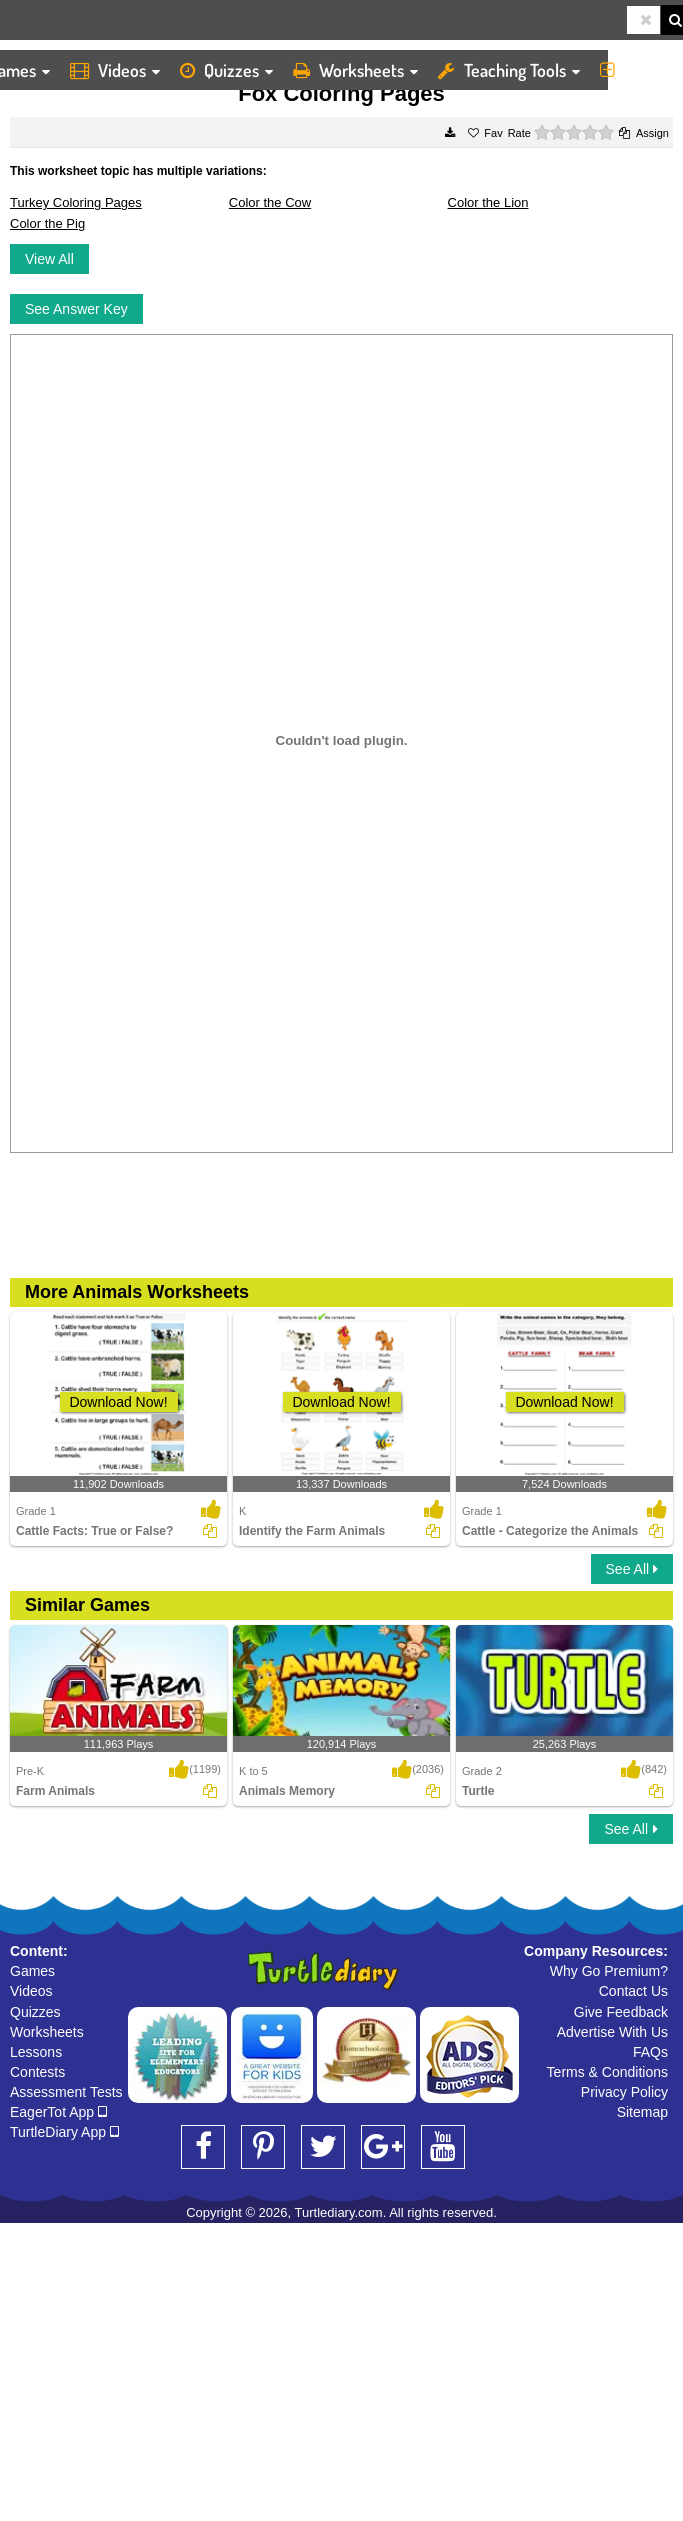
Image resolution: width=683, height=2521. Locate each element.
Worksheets (355, 70)
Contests (37, 2072)
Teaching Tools (509, 70)
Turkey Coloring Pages (76, 202)
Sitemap (642, 2112)
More (636, 70)
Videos (115, 70)
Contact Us (633, 1991)
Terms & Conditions (607, 2072)
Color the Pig (47, 223)
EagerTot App (58, 2112)
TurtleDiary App (64, 2132)
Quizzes (226, 70)
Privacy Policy (624, 2092)
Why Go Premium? (609, 1971)
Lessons (36, 2052)
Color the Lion (488, 202)
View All (49, 259)
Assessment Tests (66, 2092)
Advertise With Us (612, 2032)
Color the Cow (270, 202)
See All (632, 1569)
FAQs (650, 2052)
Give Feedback (621, 2012)
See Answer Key (76, 309)
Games (32, 1971)
